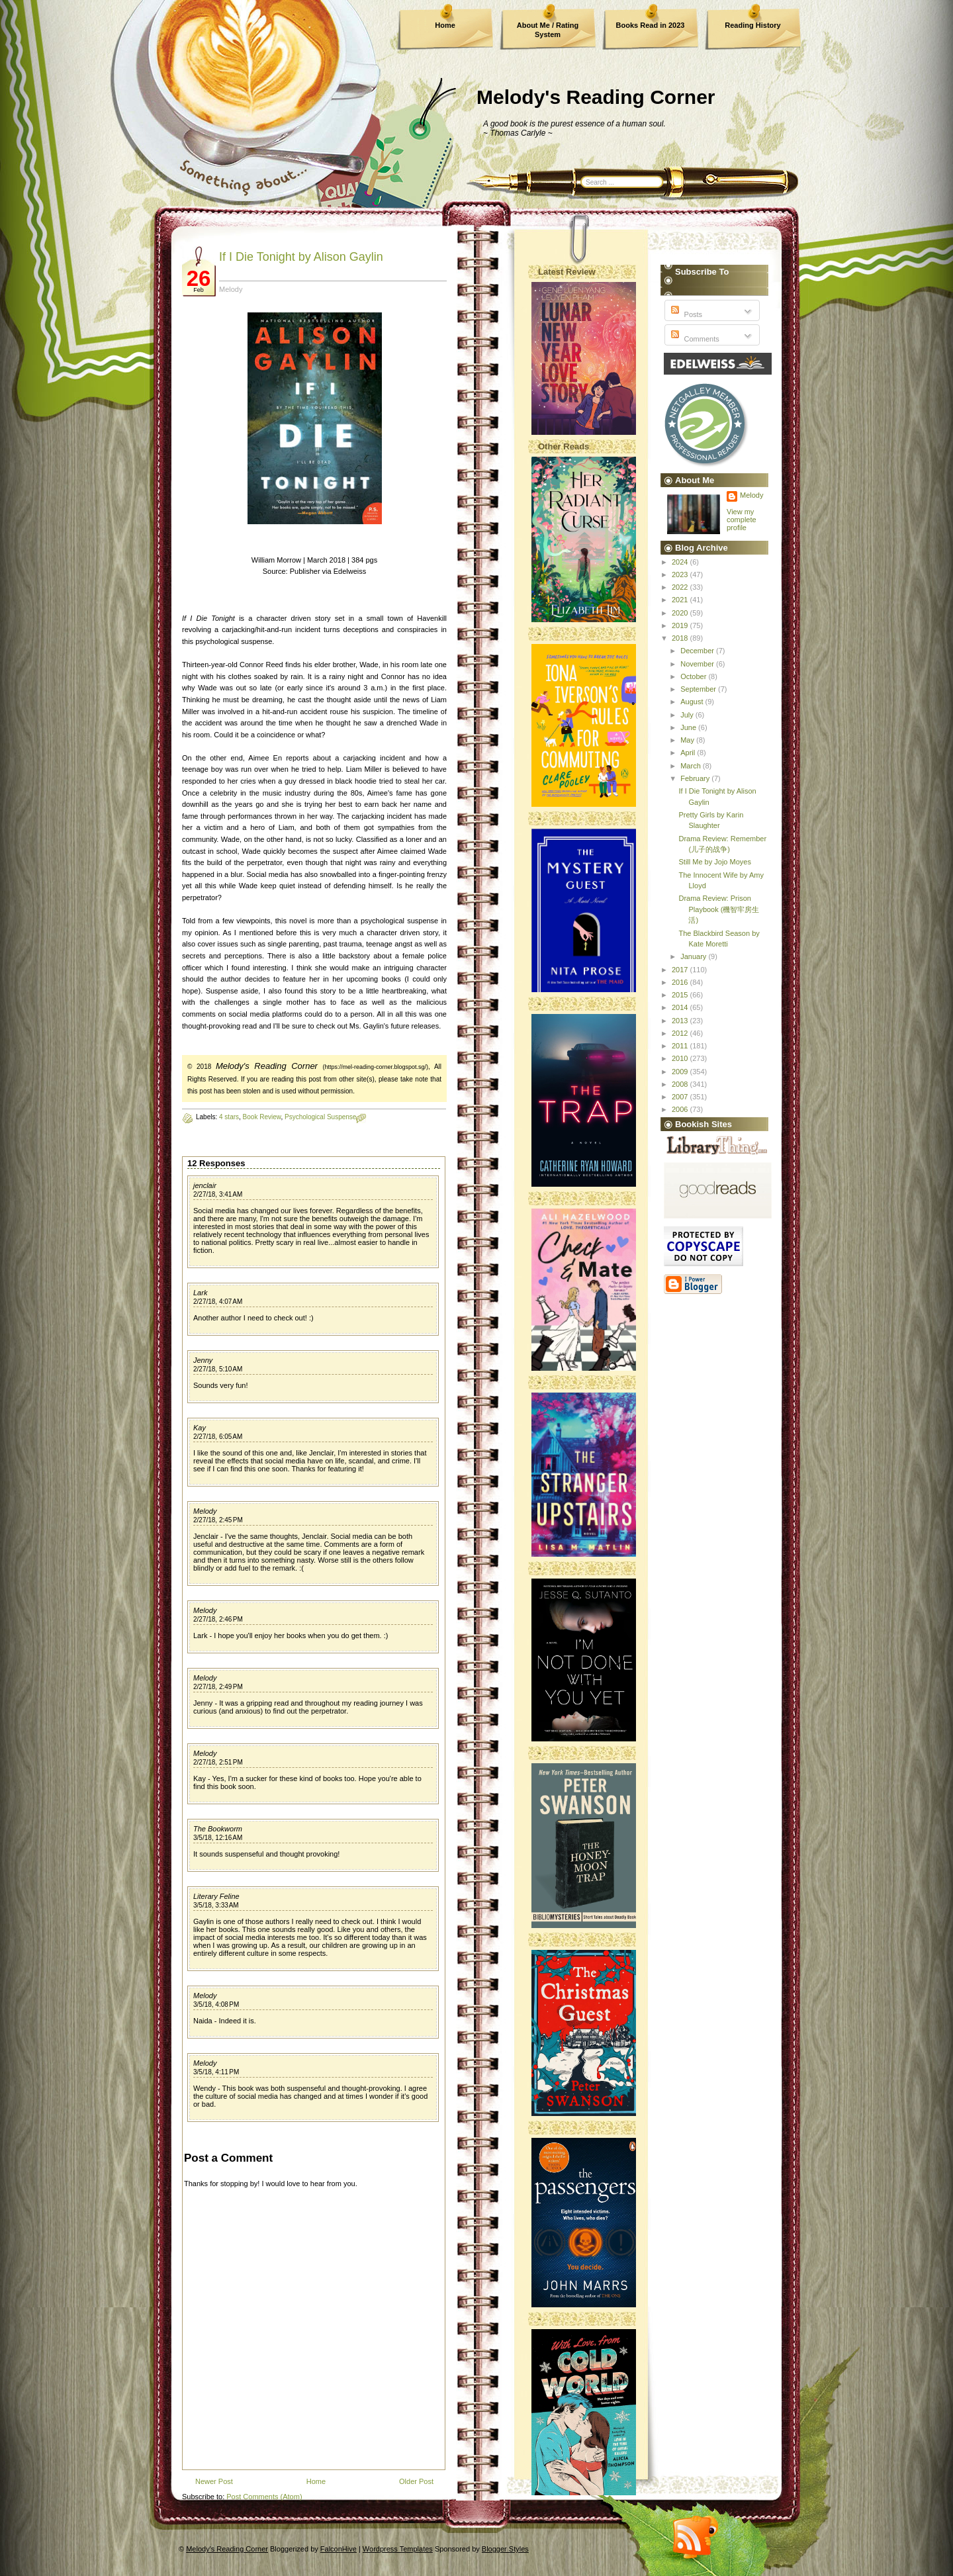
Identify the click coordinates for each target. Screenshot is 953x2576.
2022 (681, 587)
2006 (681, 1109)
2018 (681, 638)
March (691, 766)
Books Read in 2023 (650, 25)
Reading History (752, 25)
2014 (681, 1007)
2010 (681, 1058)
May (688, 740)
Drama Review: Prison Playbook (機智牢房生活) (718, 909)
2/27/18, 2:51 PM (218, 1762)
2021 (681, 600)
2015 (681, 995)
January (694, 956)
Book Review (262, 1117)
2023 (681, 574)
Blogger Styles (505, 2549)
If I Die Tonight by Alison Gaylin (301, 256)
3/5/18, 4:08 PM (216, 2004)
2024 (681, 562)
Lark (200, 1293)
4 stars (229, 1117)
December (698, 651)
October (694, 676)
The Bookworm (217, 1829)
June (689, 727)
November (698, 664)
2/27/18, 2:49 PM (218, 1686)
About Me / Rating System (548, 29)
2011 (681, 1046)
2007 (681, 1097)
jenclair (204, 1185)
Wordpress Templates (398, 2549)
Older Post (416, 2481)
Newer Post (214, 2481)
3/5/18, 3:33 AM (216, 1905)
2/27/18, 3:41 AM (217, 1194)
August (692, 702)
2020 (681, 613)
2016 (681, 982)
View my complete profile (741, 519)
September (699, 689)
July (688, 715)
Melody (204, 1511)
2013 (681, 1021)
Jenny (202, 1360)
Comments (693, 339)
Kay (199, 1428)
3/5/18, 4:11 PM (216, 2072)
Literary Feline (216, 1896)
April (688, 753)
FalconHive (338, 2549)
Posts (685, 314)
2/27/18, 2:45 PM (218, 1520)
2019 (681, 625)
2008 (681, 1084)
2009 (681, 1072)
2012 (681, 1033)
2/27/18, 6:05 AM (217, 1436)
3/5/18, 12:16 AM (217, 1837)
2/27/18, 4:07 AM (217, 1301)
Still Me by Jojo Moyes (714, 862)
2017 (681, 970)
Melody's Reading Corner (595, 97)
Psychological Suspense (320, 1117)
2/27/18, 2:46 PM (218, 1619)
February (695, 778)
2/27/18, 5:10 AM (217, 1369)
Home (445, 25)
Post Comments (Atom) (264, 2497)
